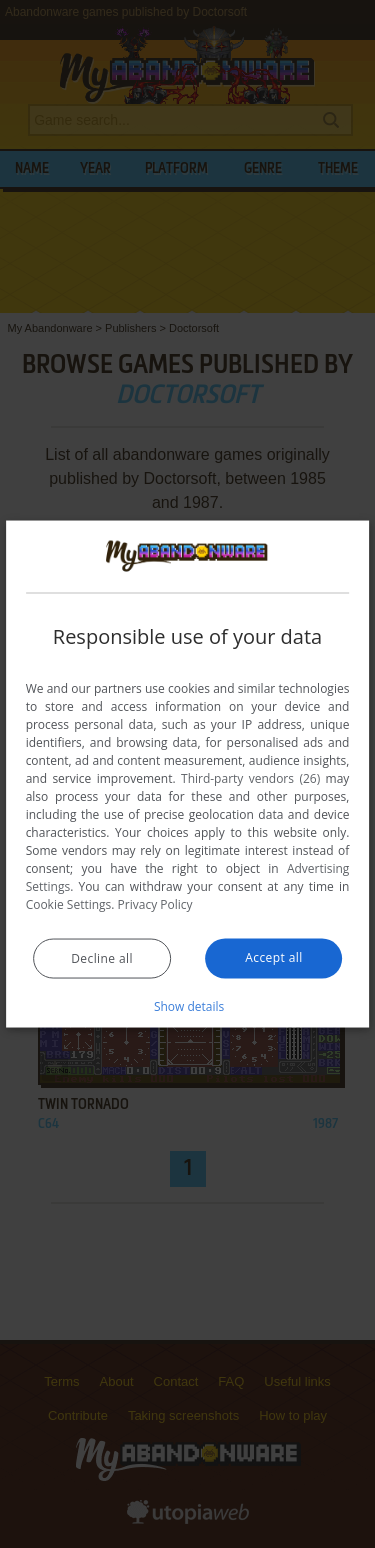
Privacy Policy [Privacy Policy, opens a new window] (155, 903)
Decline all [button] (102, 957)
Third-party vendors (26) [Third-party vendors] (250, 777)
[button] (188, 1005)
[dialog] (188, 774)
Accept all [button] (273, 956)
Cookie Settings (69, 903)
